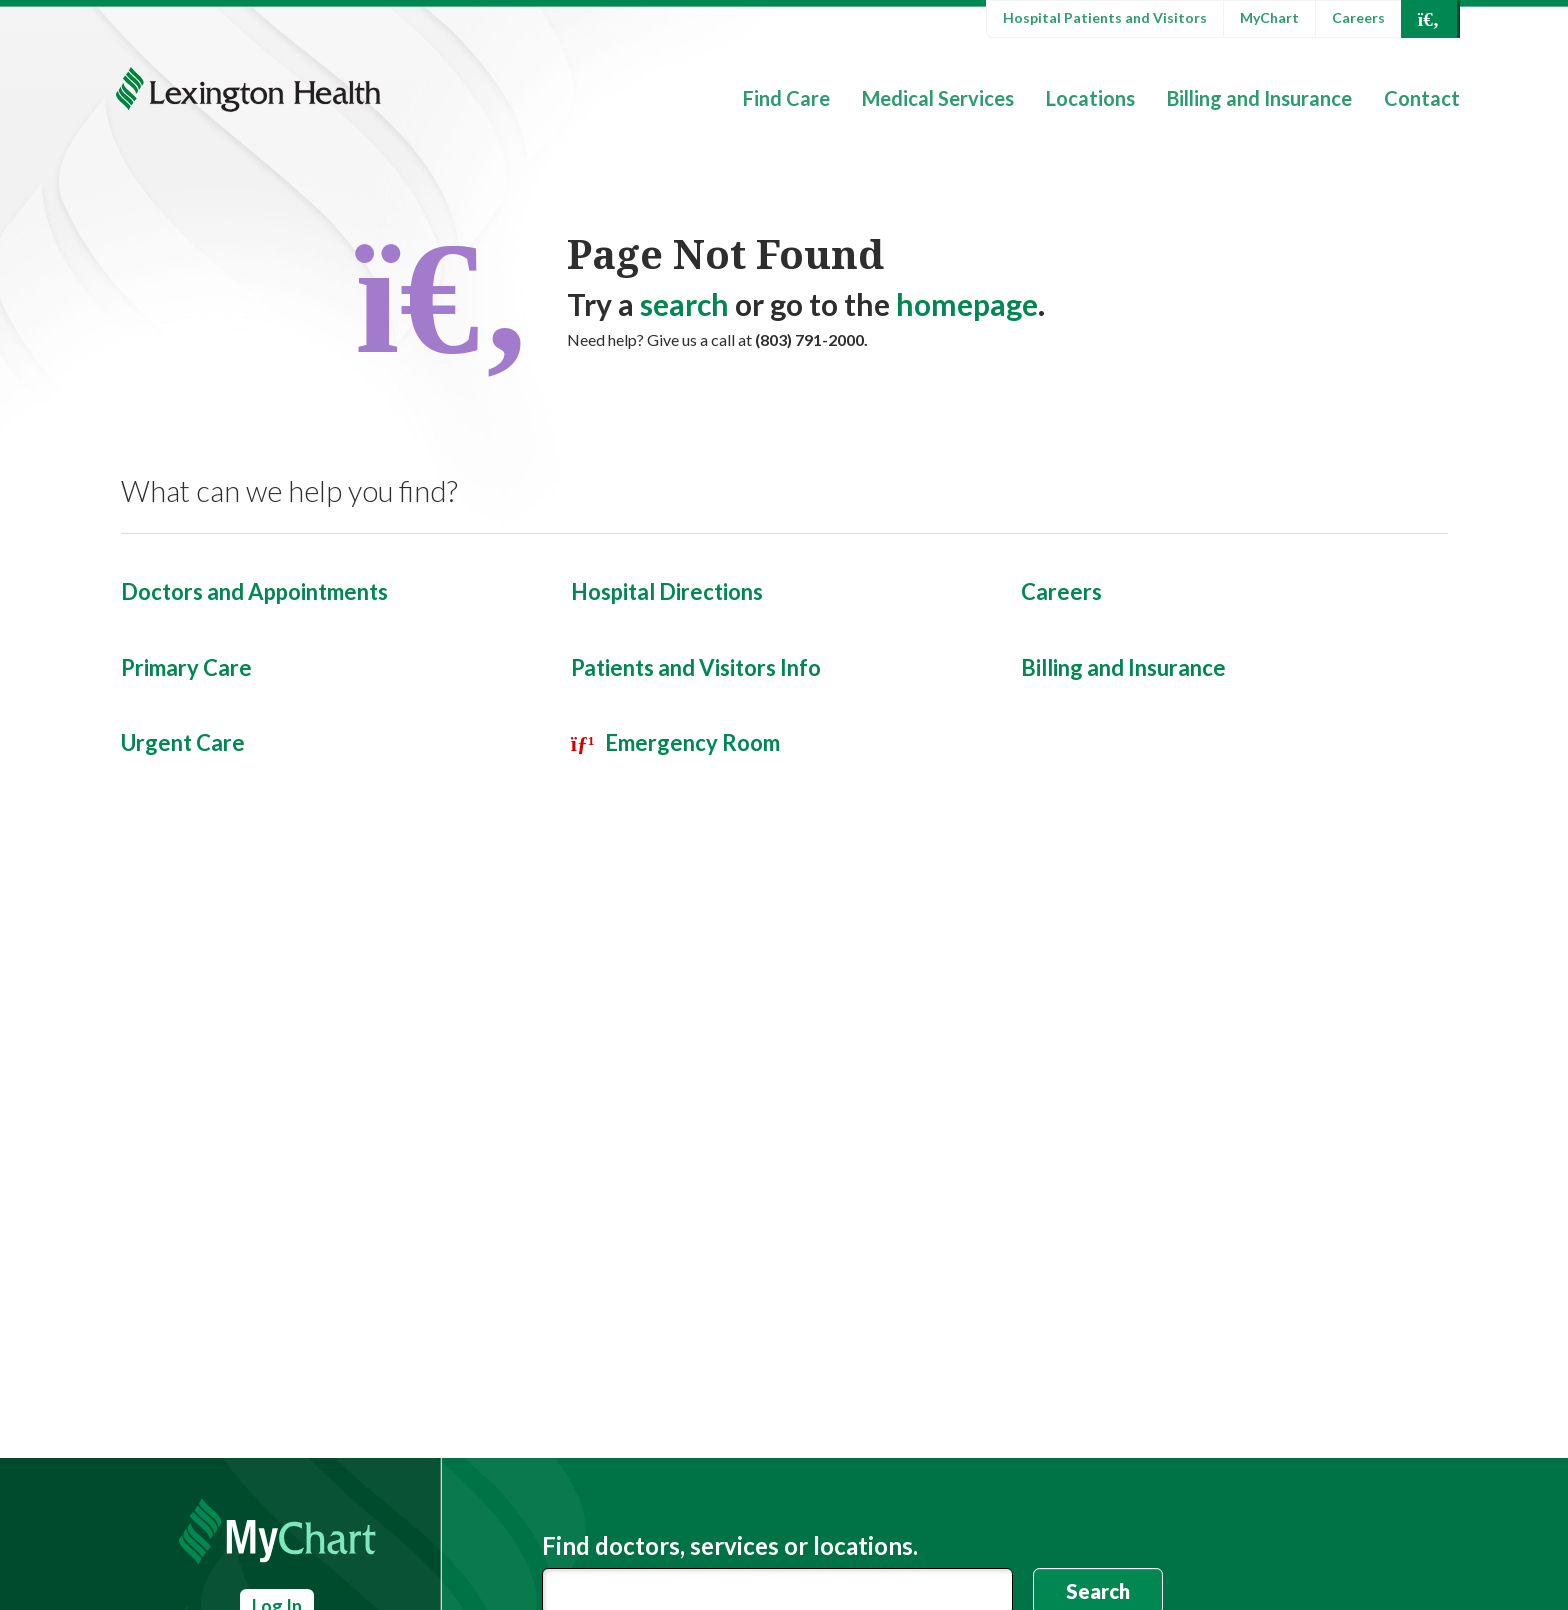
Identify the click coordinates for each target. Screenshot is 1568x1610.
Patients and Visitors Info (696, 667)
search (684, 304)
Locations (1090, 98)
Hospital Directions (667, 591)
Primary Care (186, 667)
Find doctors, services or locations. (730, 1546)
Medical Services (938, 98)
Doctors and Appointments (254, 591)
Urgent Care (183, 742)
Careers (1358, 17)
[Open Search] (1429, 19)
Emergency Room (692, 742)
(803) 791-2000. (811, 339)
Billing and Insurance (1259, 98)
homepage (967, 304)
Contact (1422, 98)
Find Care (786, 98)
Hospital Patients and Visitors (1105, 17)
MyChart (1269, 17)
